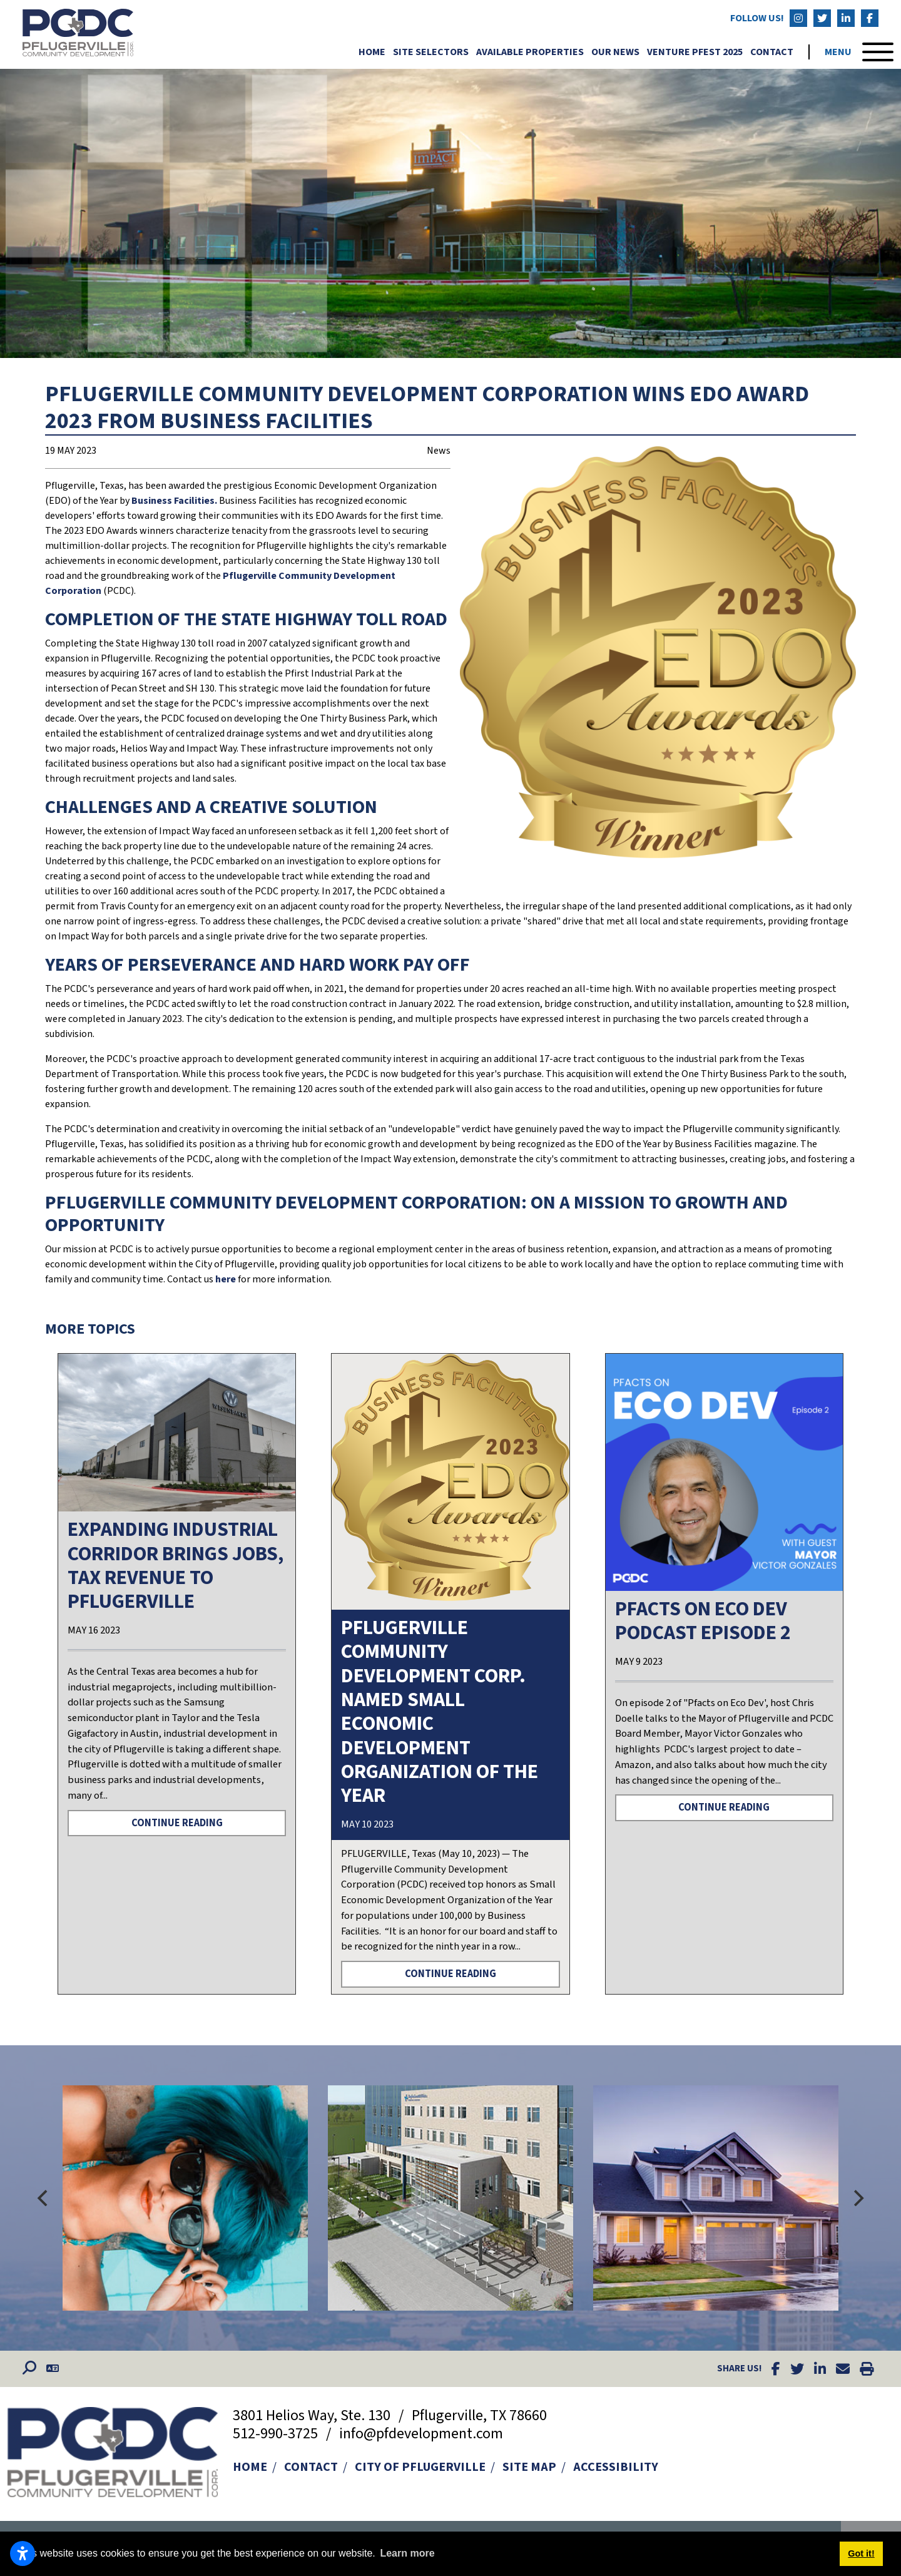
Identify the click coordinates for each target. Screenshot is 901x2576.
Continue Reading (177, 1823)
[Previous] (44, 2198)
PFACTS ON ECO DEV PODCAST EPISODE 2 (703, 1621)
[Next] (857, 2198)
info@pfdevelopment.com (421, 2434)
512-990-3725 (277, 2434)
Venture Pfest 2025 (695, 52)
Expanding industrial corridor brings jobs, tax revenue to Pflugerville (175, 1565)
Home (372, 52)
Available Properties (530, 52)
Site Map (529, 2467)
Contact (771, 52)
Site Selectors (431, 52)
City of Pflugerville (420, 2467)
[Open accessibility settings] (22, 2553)
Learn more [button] (407, 2553)
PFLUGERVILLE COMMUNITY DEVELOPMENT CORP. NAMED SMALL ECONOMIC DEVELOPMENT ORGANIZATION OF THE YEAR (439, 1712)
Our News (615, 52)
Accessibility (615, 2467)
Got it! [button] (861, 2553)
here (226, 1279)
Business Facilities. (174, 501)
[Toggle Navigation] (859, 52)
